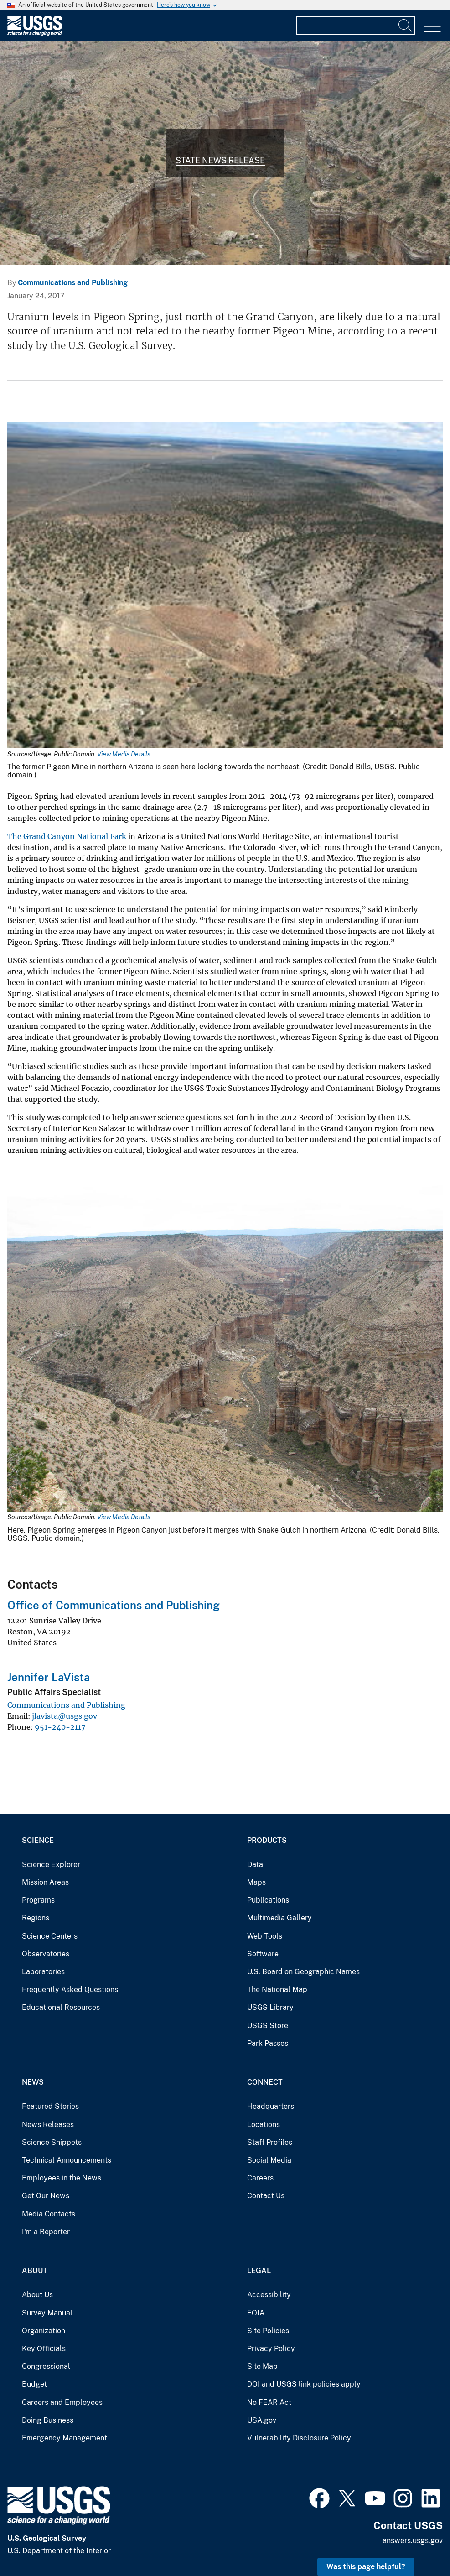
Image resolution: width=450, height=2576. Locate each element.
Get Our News (45, 2195)
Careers (260, 2178)
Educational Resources (61, 2007)
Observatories (45, 1954)
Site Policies (268, 2330)
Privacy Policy (271, 2348)
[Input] (355, 25)
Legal (259, 2270)
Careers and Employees (62, 2402)
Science (38, 1840)
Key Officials (44, 2348)
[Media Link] (225, 586)
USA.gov (261, 2420)
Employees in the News (61, 2178)
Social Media (269, 2160)
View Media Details (123, 754)
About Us (37, 2294)
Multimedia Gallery (279, 1918)
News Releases (48, 2124)
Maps (256, 1882)
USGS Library (270, 2007)
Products (267, 1840)
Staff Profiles (269, 2142)
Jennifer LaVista (48, 1677)
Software (263, 1954)
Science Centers (50, 1936)
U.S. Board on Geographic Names (303, 1971)
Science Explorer (51, 1864)
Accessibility (269, 2294)
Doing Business (47, 2420)
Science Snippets (52, 2142)
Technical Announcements (66, 2160)
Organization (43, 2330)
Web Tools (264, 1936)
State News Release (220, 160)
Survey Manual (47, 2313)
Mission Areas (45, 1882)
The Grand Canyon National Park (66, 836)
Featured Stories (50, 2106)
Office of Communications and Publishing (113, 1605)
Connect (265, 2082)
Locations (263, 2124)
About (34, 2270)
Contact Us (265, 2195)
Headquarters (270, 2106)
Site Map (262, 2366)
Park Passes (267, 2043)
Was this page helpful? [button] (365, 2566)
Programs (38, 1900)
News (33, 2082)
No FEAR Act (269, 2402)
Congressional (46, 2366)
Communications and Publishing (73, 282)
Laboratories (43, 1971)
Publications (268, 1900)
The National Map (277, 1989)
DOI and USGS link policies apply (304, 2384)
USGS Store (267, 2025)
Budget (34, 2384)
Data (255, 1864)
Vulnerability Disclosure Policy (299, 2438)
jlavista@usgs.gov (64, 1716)
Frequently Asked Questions (70, 1989)
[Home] (34, 33)
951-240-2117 (60, 1726)
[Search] (406, 25)
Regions (35, 1918)
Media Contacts (48, 2214)
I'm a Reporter (46, 2231)
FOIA (255, 2313)
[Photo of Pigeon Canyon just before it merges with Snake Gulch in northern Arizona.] (225, 153)
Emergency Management (64, 2438)
